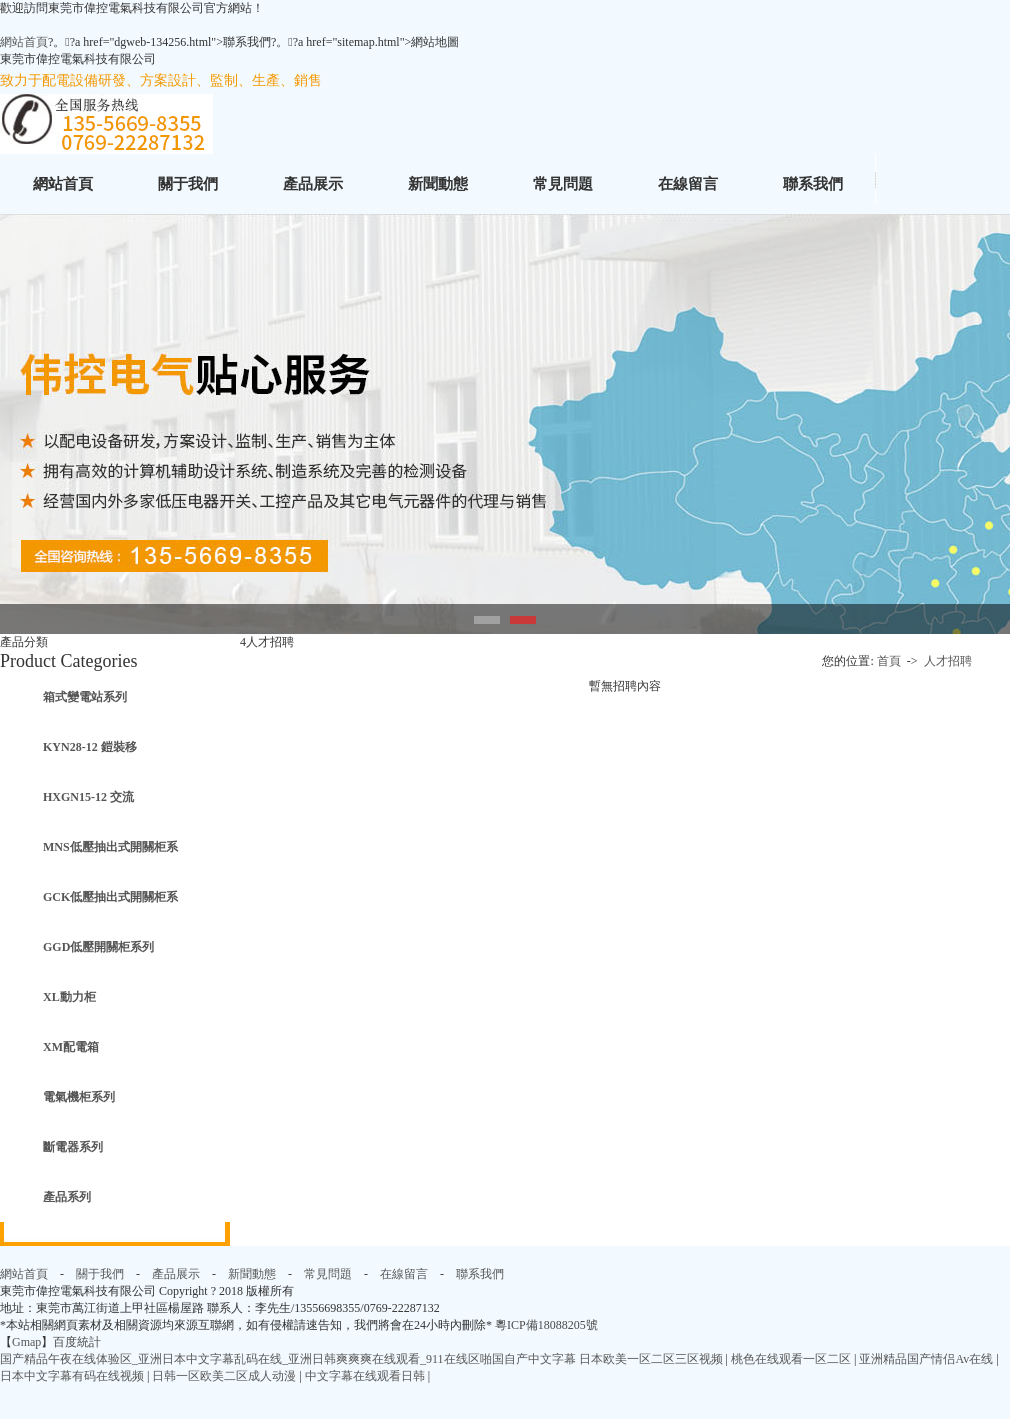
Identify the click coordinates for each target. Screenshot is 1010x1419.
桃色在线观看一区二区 (792, 1359)
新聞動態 (438, 184)
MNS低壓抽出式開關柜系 (110, 847)
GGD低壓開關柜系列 (98, 947)
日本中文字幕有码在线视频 (73, 1376)
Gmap (26, 1342)
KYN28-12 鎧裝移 (90, 747)
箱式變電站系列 (85, 697)
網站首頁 (24, 42)
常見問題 (563, 184)
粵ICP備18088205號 (546, 1325)
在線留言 (688, 184)
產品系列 (67, 1197)
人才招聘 (948, 661)
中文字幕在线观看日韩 (366, 1376)
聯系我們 (813, 184)
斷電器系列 (73, 1147)
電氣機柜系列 (79, 1097)
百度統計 (77, 1342)
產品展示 (313, 184)
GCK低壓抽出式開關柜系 (110, 897)
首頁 (890, 661)
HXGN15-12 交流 (88, 797)
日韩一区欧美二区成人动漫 (225, 1376)
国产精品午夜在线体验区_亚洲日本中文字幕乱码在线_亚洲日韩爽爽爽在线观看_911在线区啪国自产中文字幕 (288, 1359)
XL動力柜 (69, 997)
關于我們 (188, 184)
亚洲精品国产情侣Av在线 (927, 1359)
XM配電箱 (71, 1047)
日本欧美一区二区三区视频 (652, 1359)
